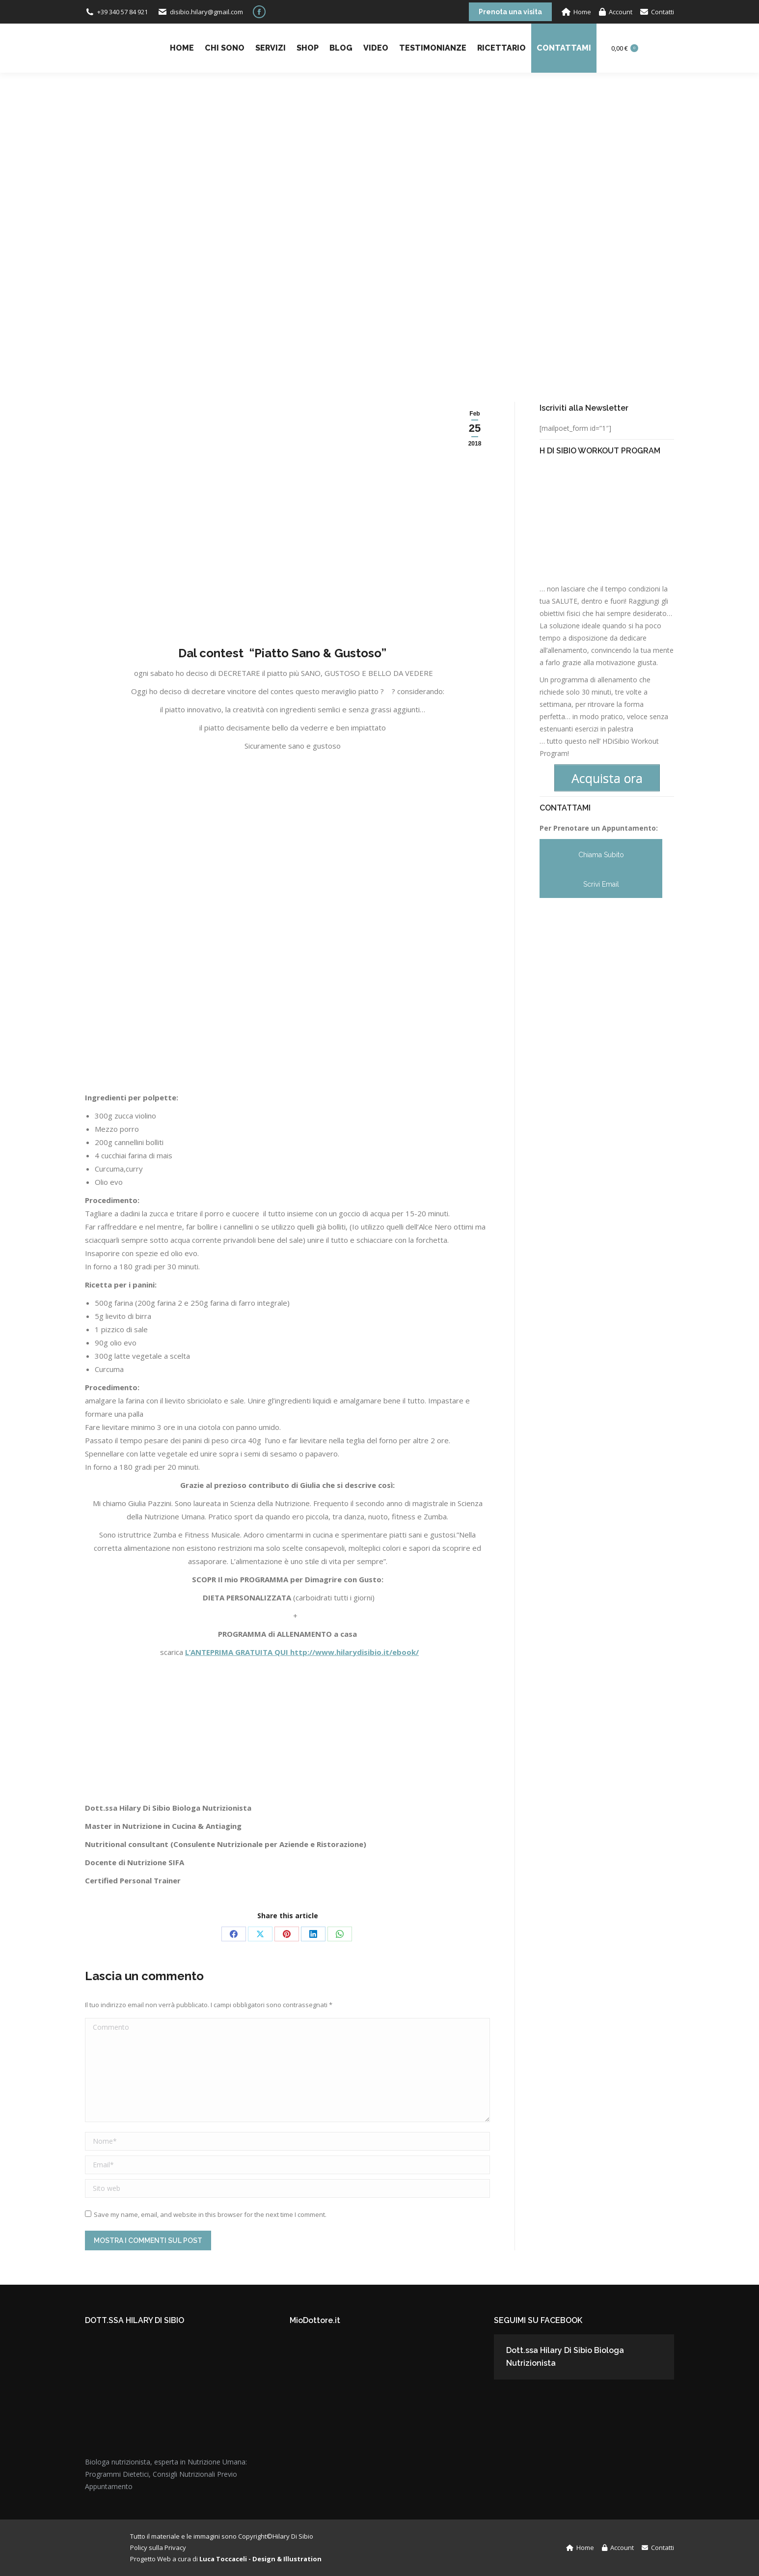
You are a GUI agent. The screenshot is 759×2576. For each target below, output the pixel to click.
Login (661, 48)
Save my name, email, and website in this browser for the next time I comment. (210, 2214)
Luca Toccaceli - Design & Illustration (260, 2558)
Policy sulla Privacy (158, 2547)
